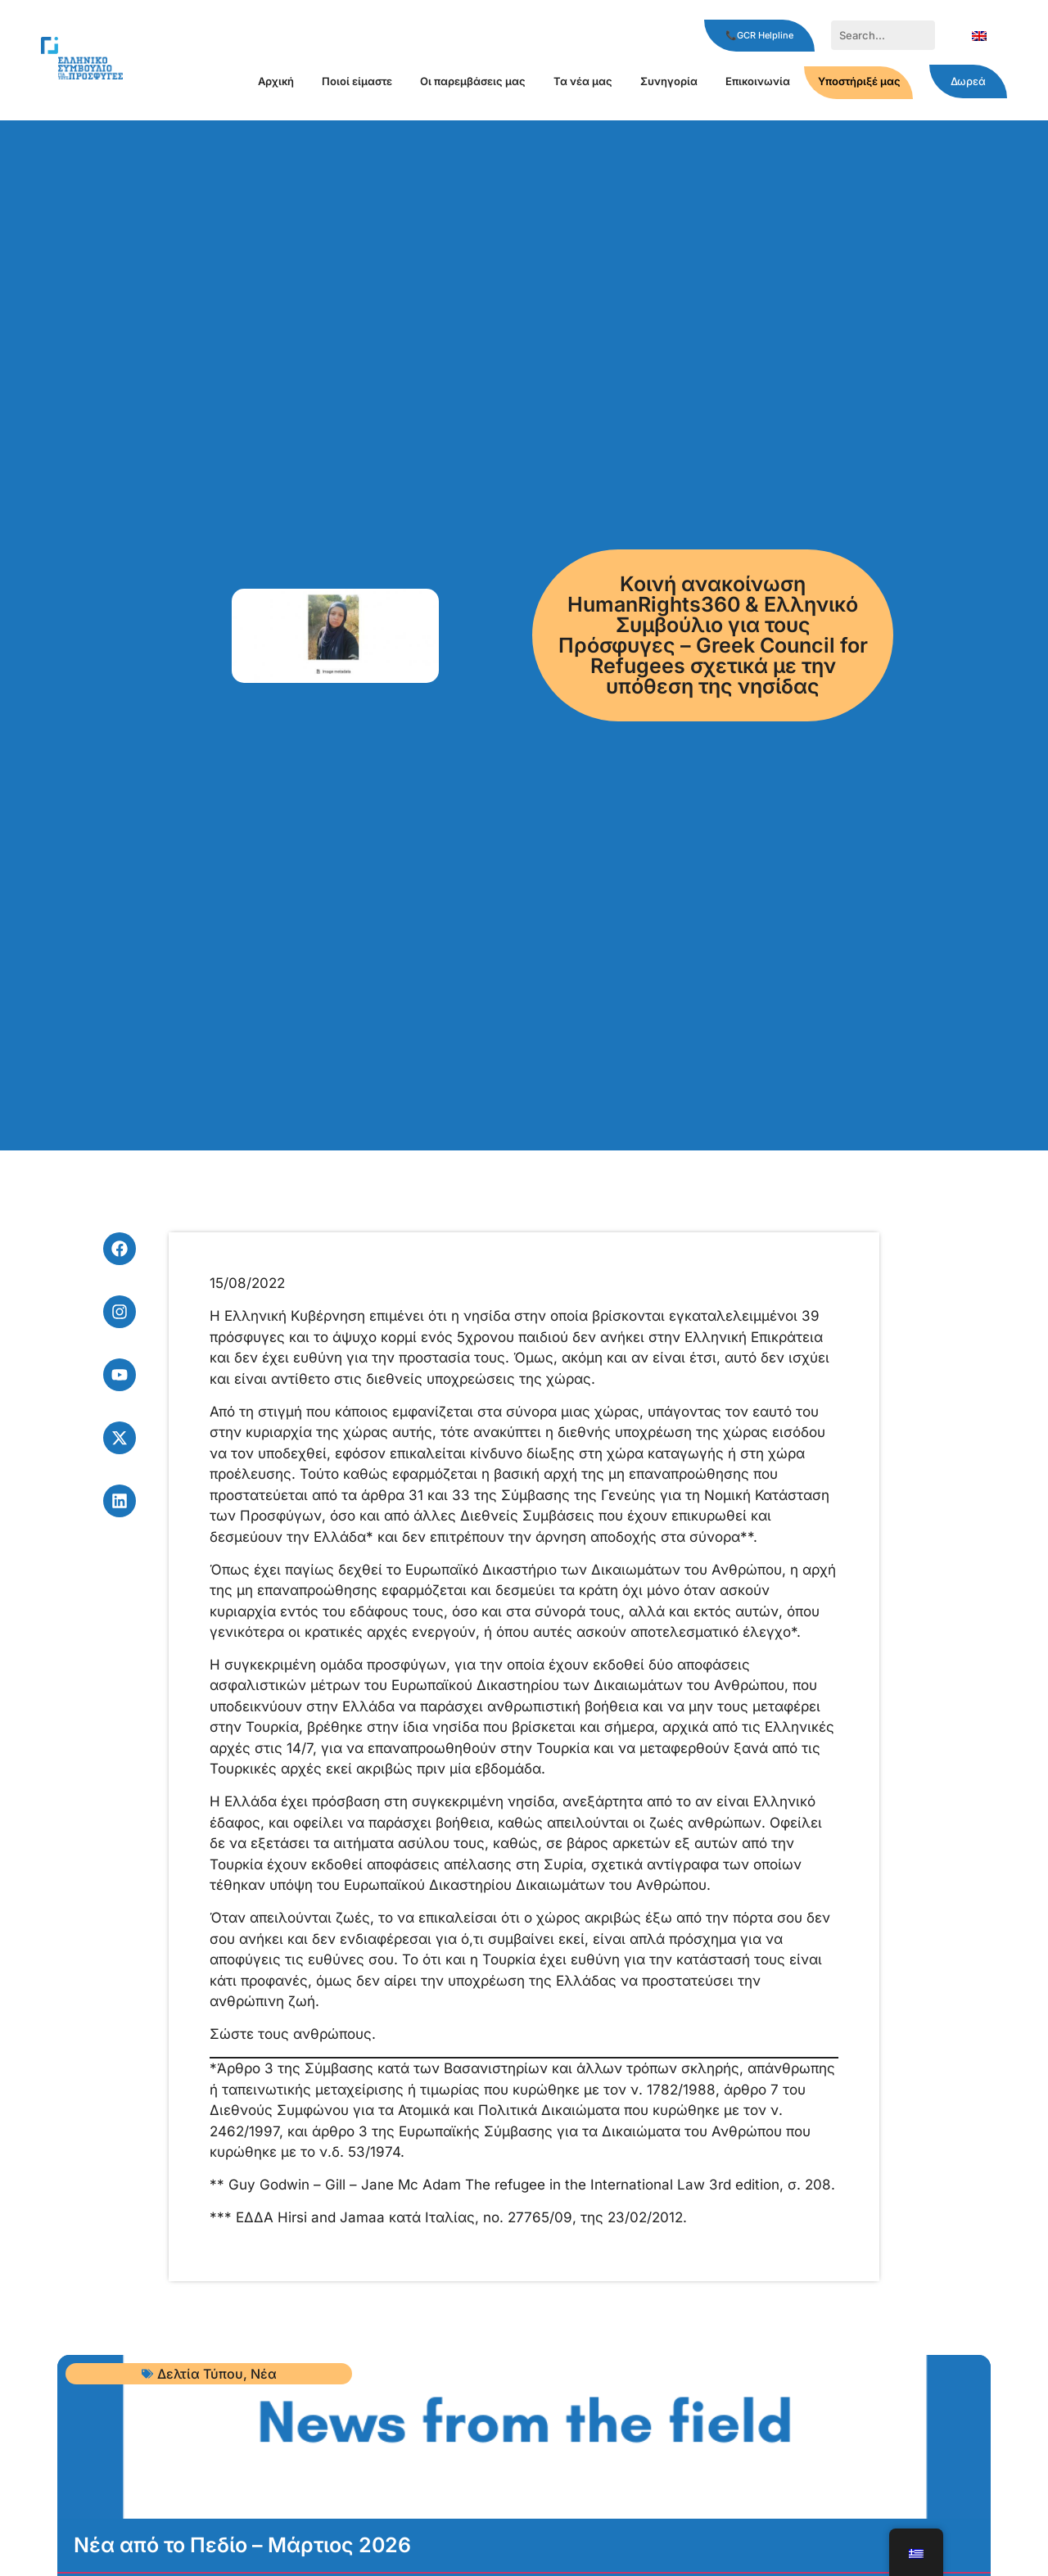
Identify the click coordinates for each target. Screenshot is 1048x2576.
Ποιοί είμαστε (357, 81)
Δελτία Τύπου (200, 2374)
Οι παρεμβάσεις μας (473, 81)
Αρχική (276, 81)
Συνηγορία (669, 81)
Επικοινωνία (757, 81)
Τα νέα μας (582, 81)
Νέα (264, 2374)
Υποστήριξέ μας (859, 81)
